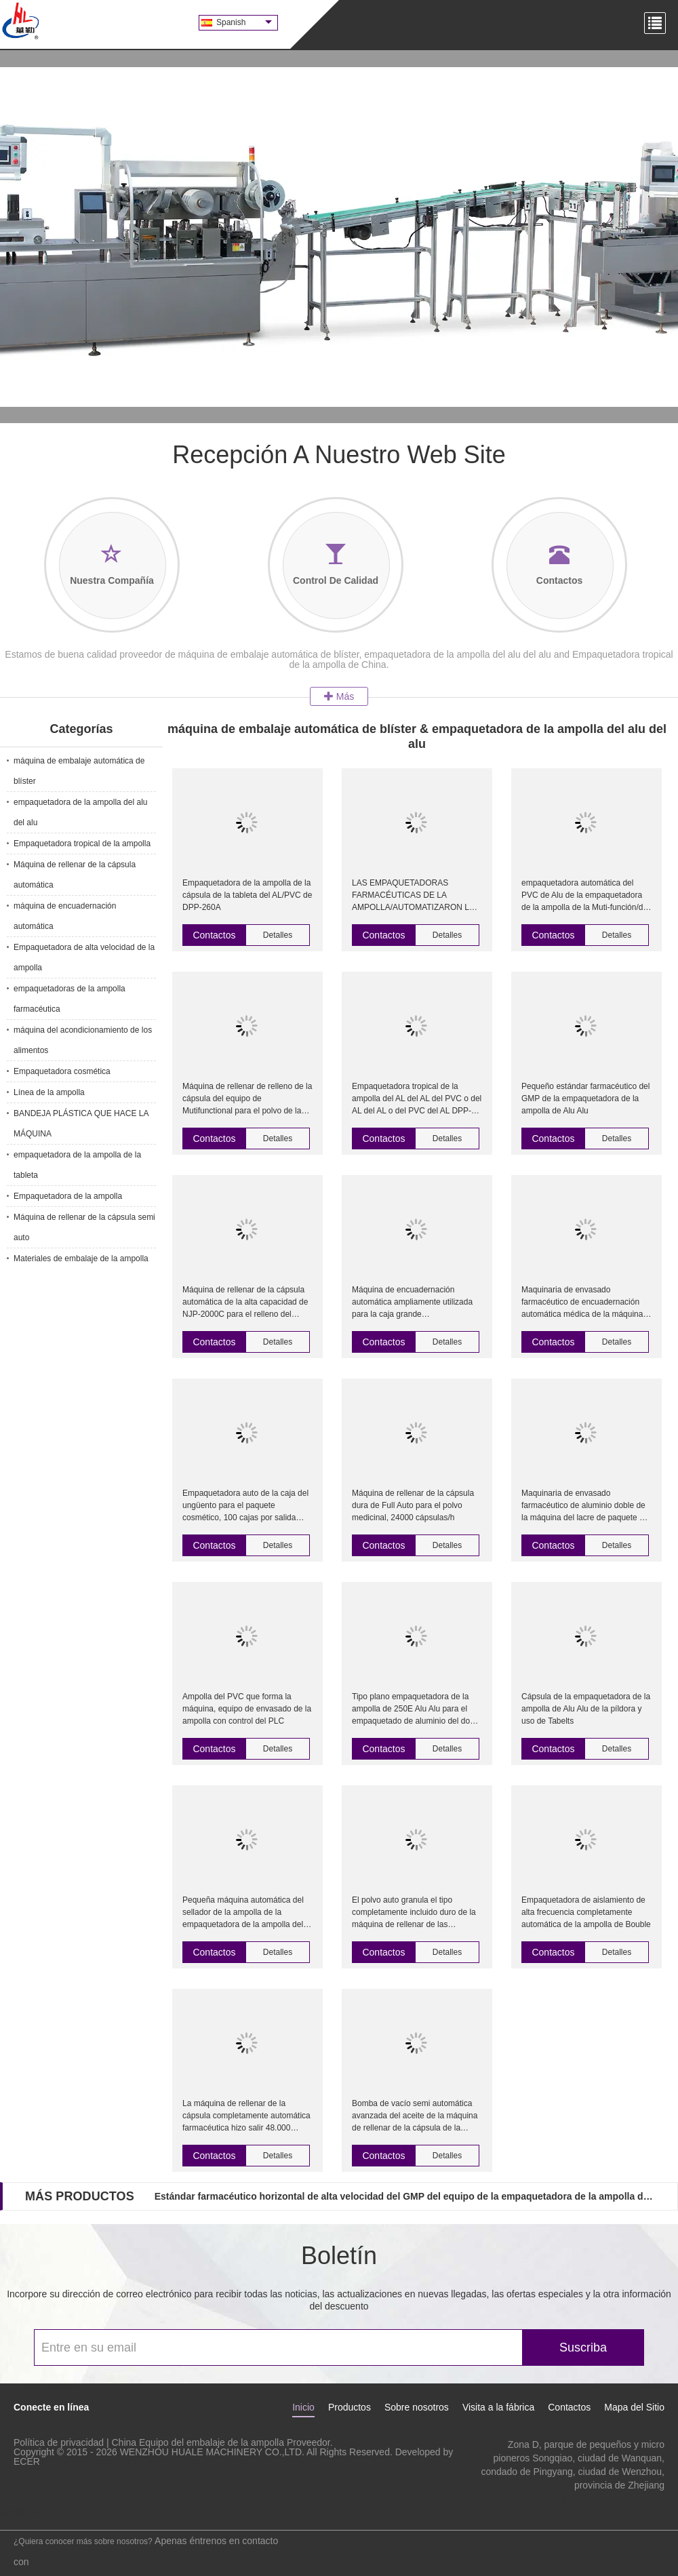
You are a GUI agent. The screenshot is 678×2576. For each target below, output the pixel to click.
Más (339, 696)
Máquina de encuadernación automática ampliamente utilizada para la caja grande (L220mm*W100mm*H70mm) (412, 1302)
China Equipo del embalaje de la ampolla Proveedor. (222, 2442)
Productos (349, 2407)
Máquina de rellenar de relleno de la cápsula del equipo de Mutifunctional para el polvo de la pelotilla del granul (247, 1099)
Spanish (244, 22)
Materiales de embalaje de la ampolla (81, 1258)
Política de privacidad (59, 2442)
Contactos (214, 935)
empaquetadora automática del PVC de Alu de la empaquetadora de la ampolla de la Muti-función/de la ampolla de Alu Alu (584, 895)
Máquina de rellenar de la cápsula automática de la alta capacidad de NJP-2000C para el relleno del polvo (245, 1302)
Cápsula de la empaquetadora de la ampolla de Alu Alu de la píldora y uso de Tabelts (585, 1709)
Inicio (303, 2407)
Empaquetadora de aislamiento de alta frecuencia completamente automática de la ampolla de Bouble (586, 1912)
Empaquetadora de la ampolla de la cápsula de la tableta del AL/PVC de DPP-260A (247, 895)
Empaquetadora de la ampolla (68, 1196)
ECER (27, 2461)
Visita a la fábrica (498, 2407)
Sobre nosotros (416, 2407)
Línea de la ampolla (49, 1092)
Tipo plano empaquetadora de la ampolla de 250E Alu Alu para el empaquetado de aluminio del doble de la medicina (416, 1709)
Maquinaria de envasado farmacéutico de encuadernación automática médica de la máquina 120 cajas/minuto (582, 1302)
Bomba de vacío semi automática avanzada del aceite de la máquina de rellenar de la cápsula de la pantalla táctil (414, 2116)
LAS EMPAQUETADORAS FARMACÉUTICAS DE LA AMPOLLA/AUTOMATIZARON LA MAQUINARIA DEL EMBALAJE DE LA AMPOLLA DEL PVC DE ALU (415, 895)
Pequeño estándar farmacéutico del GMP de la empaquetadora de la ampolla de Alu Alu (585, 1098)
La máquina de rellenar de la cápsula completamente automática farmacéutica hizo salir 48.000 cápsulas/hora (246, 2116)
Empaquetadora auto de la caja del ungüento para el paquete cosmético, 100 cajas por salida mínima (245, 1506)
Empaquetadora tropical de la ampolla (82, 843)
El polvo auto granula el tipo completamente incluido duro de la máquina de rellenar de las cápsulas (414, 1912)
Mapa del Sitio (634, 2407)
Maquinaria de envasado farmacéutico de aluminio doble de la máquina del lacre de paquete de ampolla (584, 1506)
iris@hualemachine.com (613, 2498)
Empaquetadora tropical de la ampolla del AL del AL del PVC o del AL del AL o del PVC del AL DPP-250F (416, 1099)
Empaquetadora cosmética (62, 1071)
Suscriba (583, 2347)
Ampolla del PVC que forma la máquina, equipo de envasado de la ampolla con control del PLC (246, 1709)
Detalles (277, 935)
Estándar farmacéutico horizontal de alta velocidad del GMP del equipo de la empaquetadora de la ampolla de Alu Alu (405, 2196)
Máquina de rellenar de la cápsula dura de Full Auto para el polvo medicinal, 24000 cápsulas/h (413, 1505)
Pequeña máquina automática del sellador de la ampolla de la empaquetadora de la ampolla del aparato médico (243, 1912)
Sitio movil (26, 2511)
